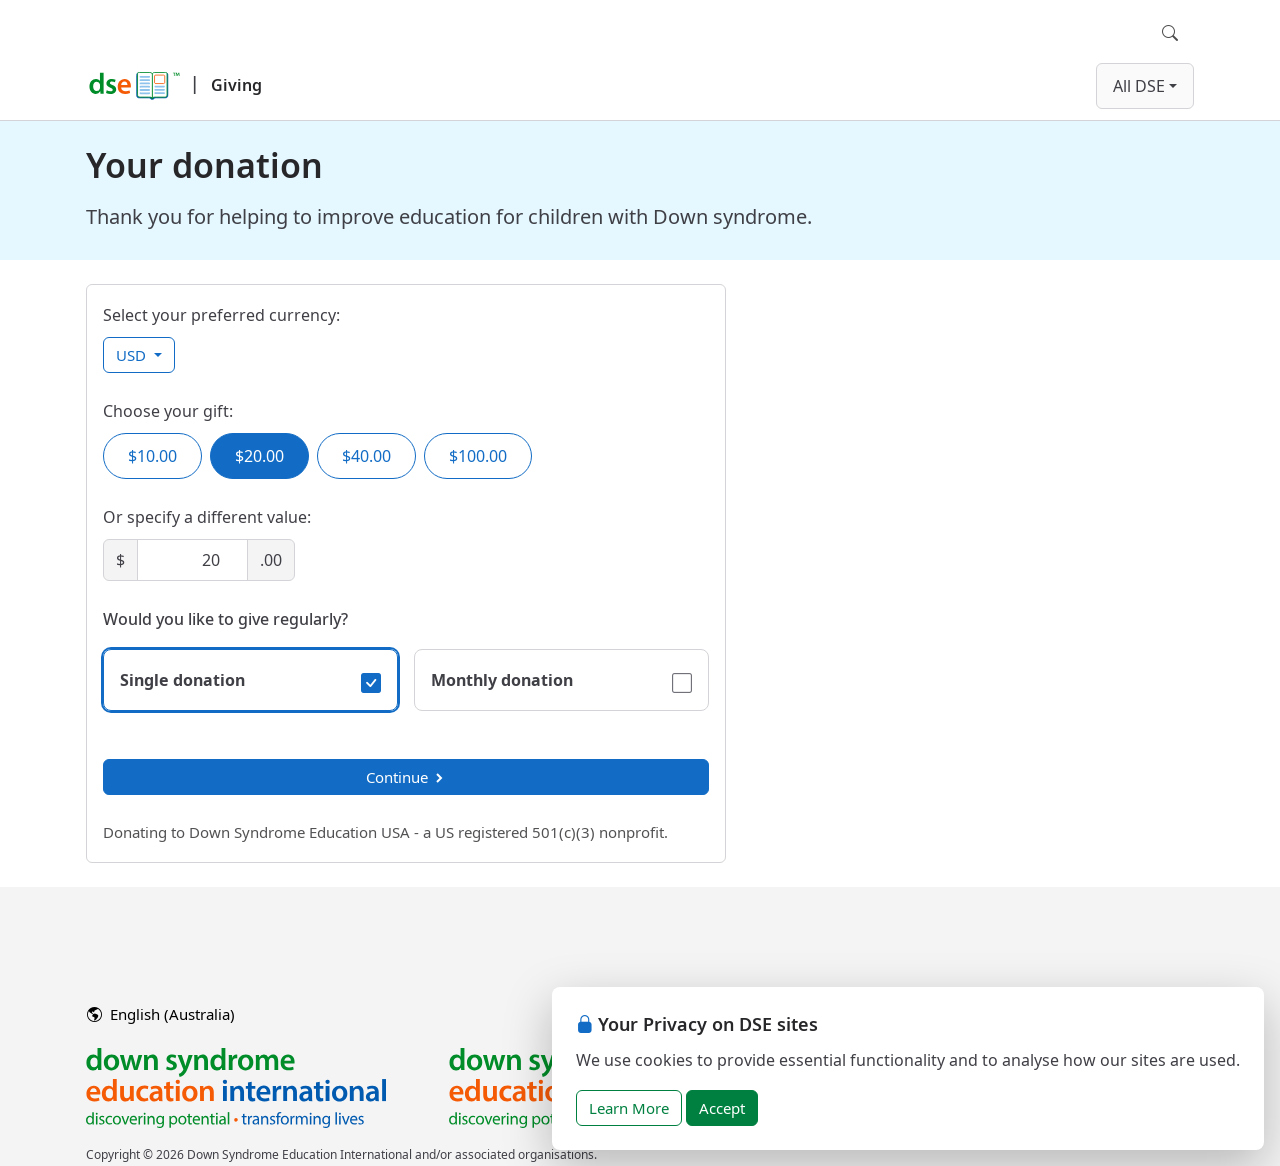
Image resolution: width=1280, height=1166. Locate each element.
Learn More (629, 1108)
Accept (722, 1108)
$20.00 (259, 456)
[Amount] (192, 560)
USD (133, 355)
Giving (236, 85)
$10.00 (152, 456)
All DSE (1139, 86)
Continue (406, 777)
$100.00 (478, 456)
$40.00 (366, 456)
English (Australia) (161, 1014)
